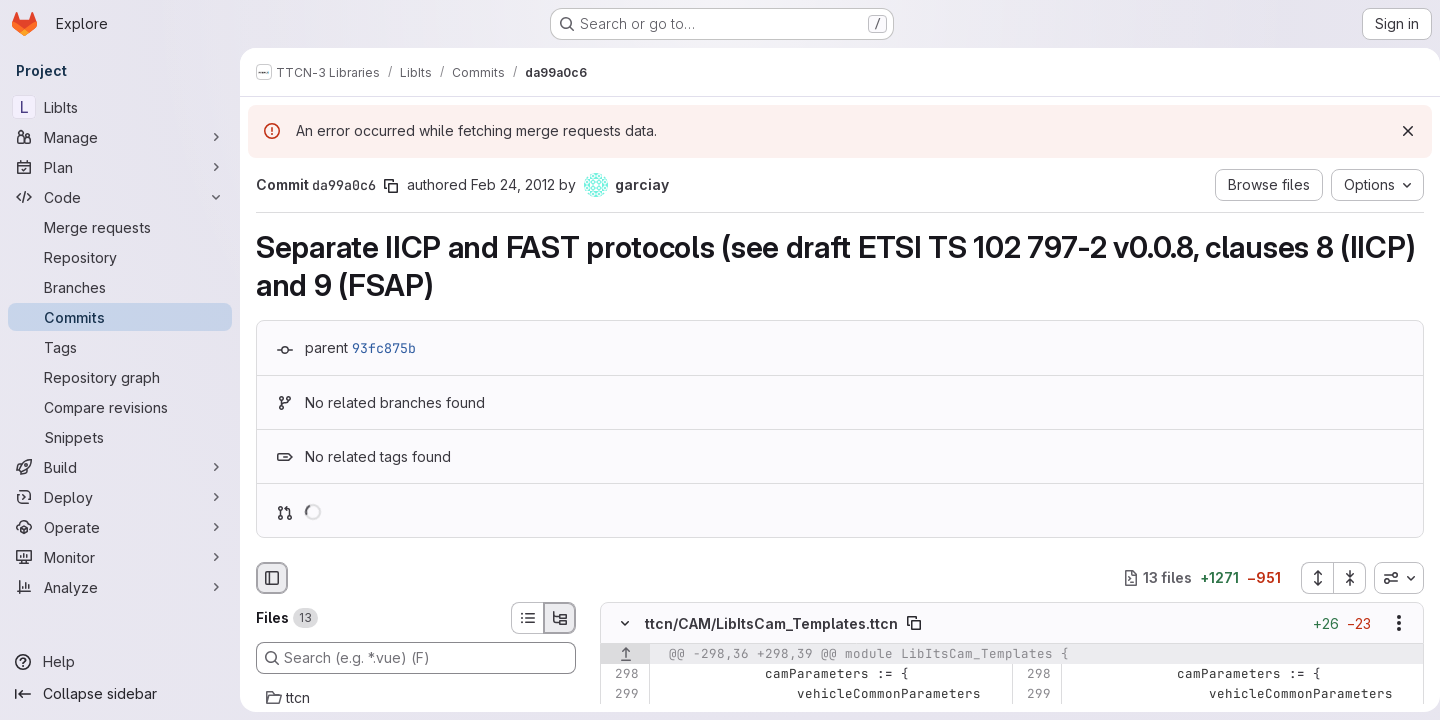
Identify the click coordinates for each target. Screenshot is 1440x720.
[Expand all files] (1309, 578)
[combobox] (1391, 578)
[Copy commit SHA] (391, 186)
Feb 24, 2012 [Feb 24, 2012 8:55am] (513, 184)
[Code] (120, 197)
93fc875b (384, 348)
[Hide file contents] (625, 623)
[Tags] (120, 347)
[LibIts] (120, 107)
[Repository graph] (120, 377)
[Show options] (1391, 623)
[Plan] (120, 167)
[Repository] (120, 257)
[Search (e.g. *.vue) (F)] (416, 658)
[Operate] (120, 527)
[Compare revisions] (120, 407)
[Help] (120, 662)
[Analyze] (120, 587)
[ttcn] (416, 698)
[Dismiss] (1400, 131)
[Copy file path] (914, 623)
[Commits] (120, 317)
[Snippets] (120, 437)
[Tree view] (560, 618)
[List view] (527, 618)
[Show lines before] (625, 654)
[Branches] (120, 287)
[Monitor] (120, 557)
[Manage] (120, 137)
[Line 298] (622, 674)
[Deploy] (120, 497)
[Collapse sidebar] (120, 694)
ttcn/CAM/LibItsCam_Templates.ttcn (771, 623)
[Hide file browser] (272, 578)
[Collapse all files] (1342, 578)
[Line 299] (622, 694)
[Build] (120, 467)
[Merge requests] (120, 227)
